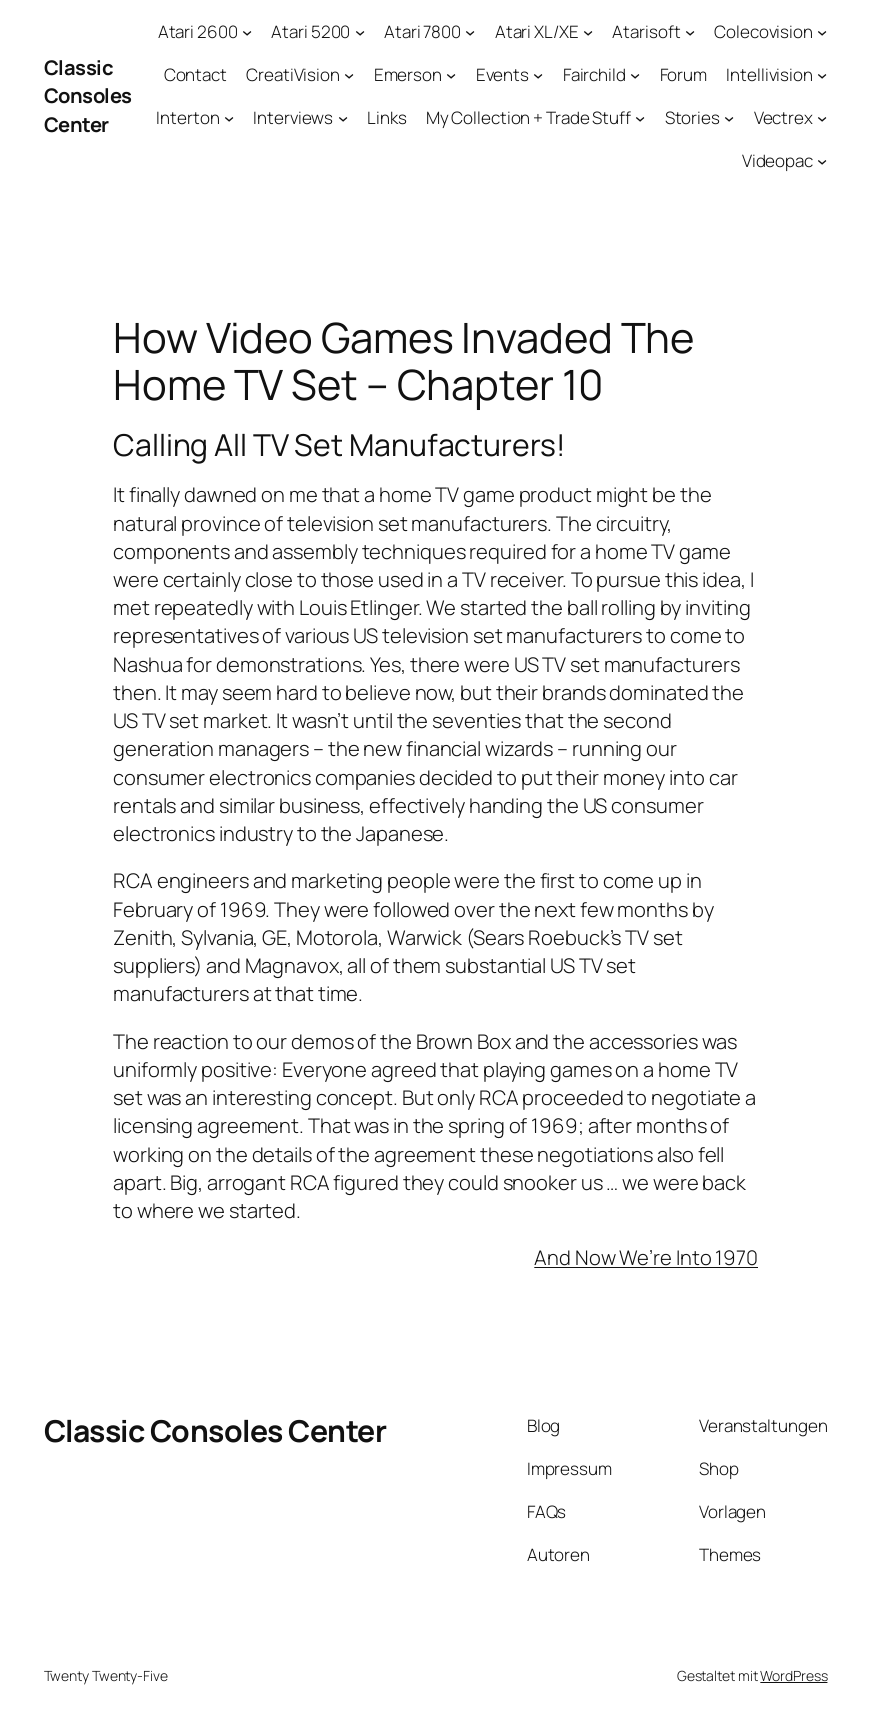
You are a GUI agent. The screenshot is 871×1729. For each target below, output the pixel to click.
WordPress (793, 1675)
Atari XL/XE (537, 31)
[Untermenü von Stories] (729, 118)
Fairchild (594, 74)
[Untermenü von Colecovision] (822, 32)
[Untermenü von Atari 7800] (470, 32)
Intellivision (769, 74)
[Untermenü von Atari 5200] (360, 32)
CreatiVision (293, 74)
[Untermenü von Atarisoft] (690, 32)
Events (502, 74)
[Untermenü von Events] (538, 75)
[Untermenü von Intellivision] (822, 75)
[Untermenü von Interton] (229, 118)
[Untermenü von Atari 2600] (247, 32)
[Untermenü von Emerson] (451, 75)
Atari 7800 (422, 31)
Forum (684, 74)
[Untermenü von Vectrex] (822, 118)
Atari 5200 (310, 31)
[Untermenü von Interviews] (343, 118)
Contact (195, 74)
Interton (187, 117)
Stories (692, 117)
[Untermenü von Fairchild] (635, 75)
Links (387, 117)
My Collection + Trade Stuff (528, 117)
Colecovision (763, 31)
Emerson (408, 74)
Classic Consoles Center (88, 95)
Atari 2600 (198, 31)
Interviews (293, 117)
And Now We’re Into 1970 (646, 1257)
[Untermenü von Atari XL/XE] (588, 32)
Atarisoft (646, 31)
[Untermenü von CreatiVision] (349, 75)
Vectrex (783, 117)
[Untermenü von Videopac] (822, 161)
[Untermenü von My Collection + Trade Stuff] (640, 118)
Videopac (777, 160)
